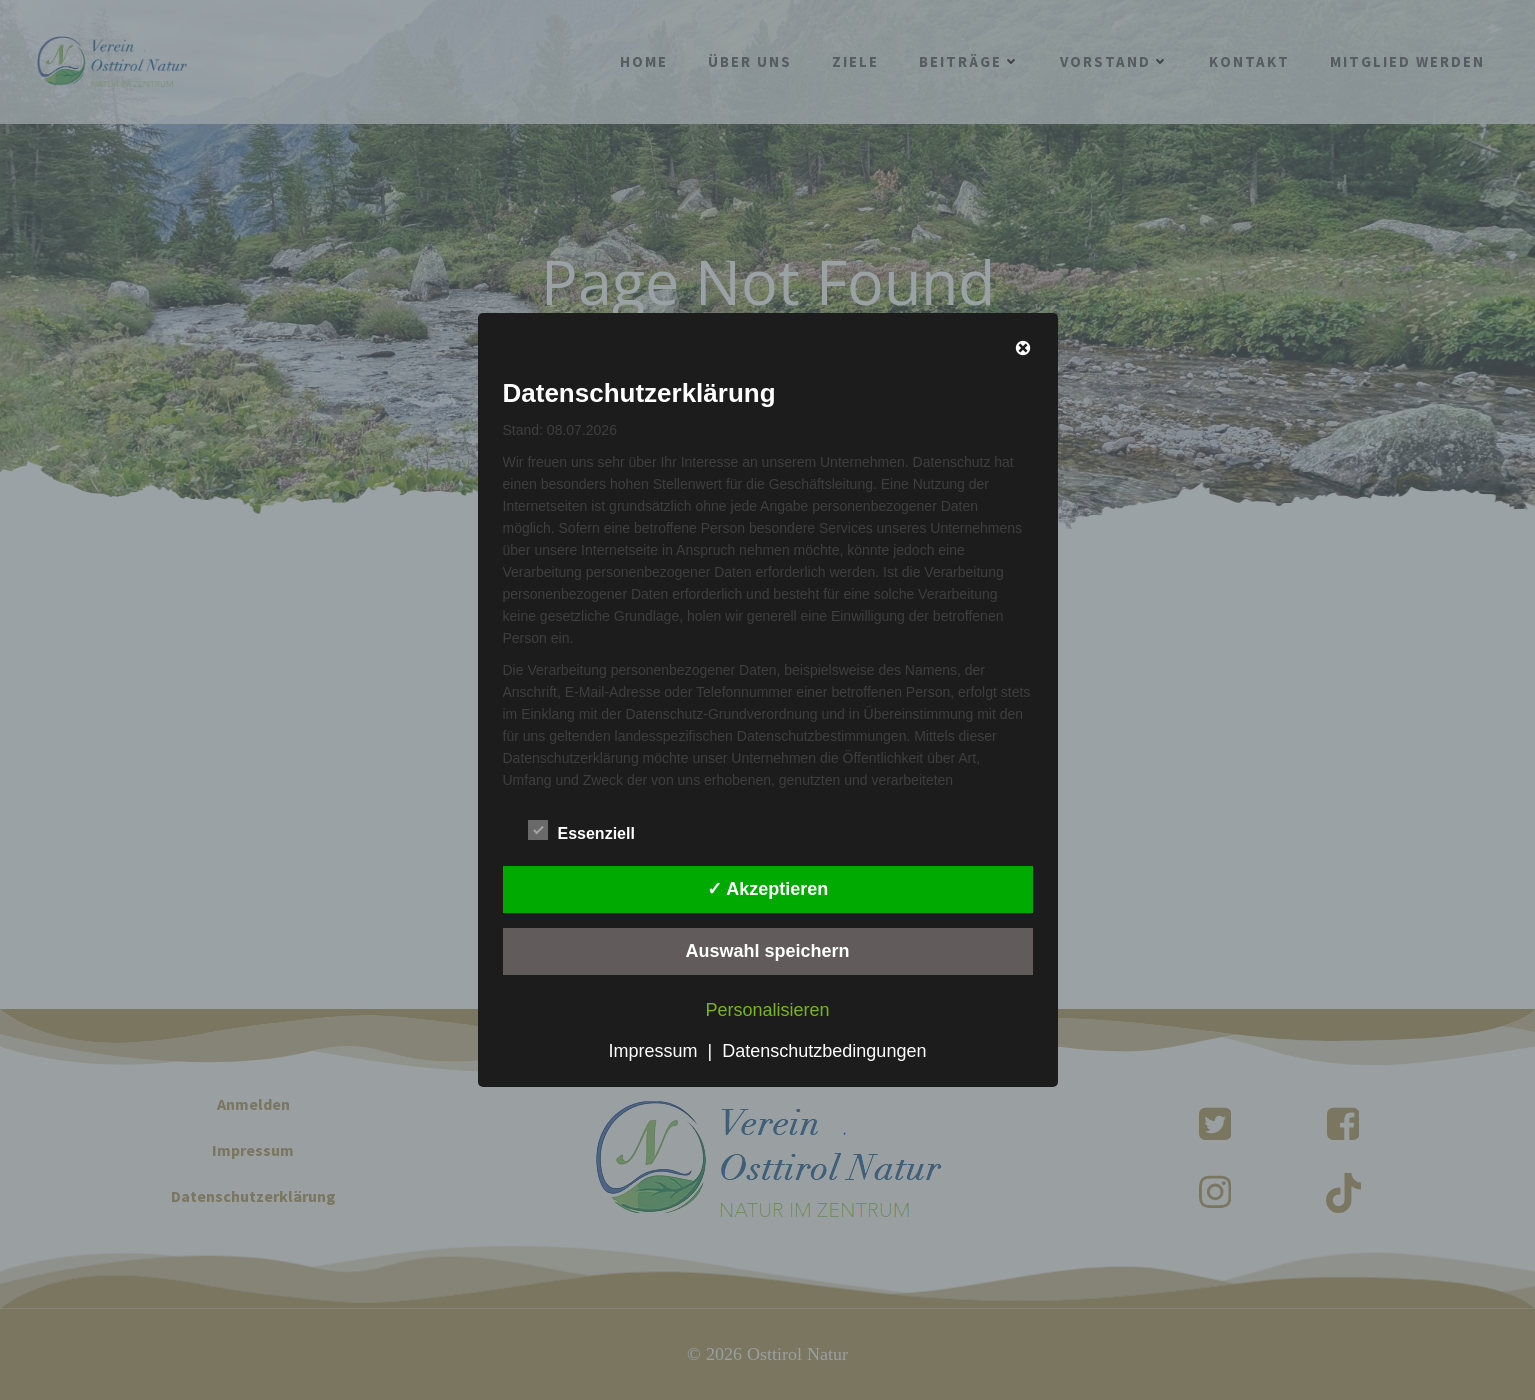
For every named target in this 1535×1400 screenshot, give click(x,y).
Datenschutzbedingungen (824, 1051)
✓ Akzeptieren (767, 889)
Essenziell (581, 830)
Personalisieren (767, 1010)
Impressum (653, 1051)
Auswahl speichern (767, 951)
